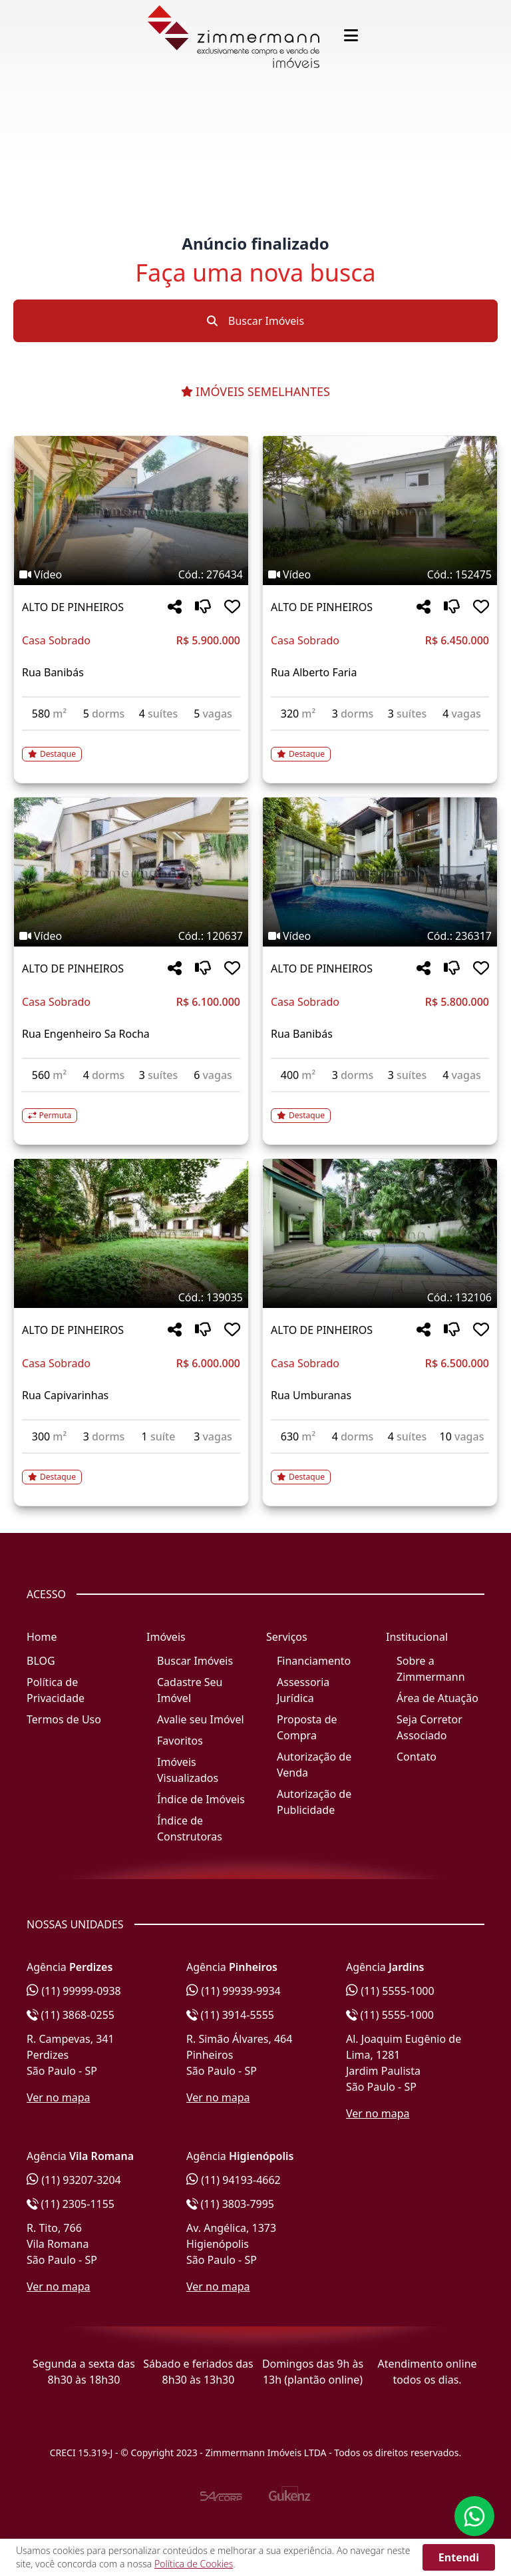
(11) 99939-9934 (233, 1991)
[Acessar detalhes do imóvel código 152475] (380, 746)
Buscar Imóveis (255, 321)
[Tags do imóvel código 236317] (380, 936)
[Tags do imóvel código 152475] (380, 574)
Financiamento (314, 1660)
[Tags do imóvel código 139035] (131, 1297)
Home (42, 1636)
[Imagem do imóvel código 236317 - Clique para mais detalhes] (380, 872)
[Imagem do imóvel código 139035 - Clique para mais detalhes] (131, 1233)
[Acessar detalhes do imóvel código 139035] (131, 1469)
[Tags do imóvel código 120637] (131, 936)
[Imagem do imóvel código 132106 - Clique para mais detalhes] (380, 1233)
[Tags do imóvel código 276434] (131, 574)
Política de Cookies (193, 2563)
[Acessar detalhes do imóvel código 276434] (131, 746)
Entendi (458, 2557)
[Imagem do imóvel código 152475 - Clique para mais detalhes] (380, 510)
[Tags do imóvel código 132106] (380, 1297)
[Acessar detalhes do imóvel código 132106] (380, 1469)
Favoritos (180, 1740)
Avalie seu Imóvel (200, 1719)
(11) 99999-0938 (74, 1991)
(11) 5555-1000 (390, 1991)
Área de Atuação (437, 1698)
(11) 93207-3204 (74, 2180)
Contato (416, 1756)
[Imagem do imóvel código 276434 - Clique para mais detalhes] (131, 510)
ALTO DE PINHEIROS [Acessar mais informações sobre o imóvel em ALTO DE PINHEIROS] (73, 607)
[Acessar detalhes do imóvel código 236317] (380, 1107)
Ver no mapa (58, 2097)
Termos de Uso (64, 1719)
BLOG (41, 1660)
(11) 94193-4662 (233, 2180)
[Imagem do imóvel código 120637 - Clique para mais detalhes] (131, 872)
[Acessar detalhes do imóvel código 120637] (131, 1107)
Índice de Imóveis (201, 1799)
